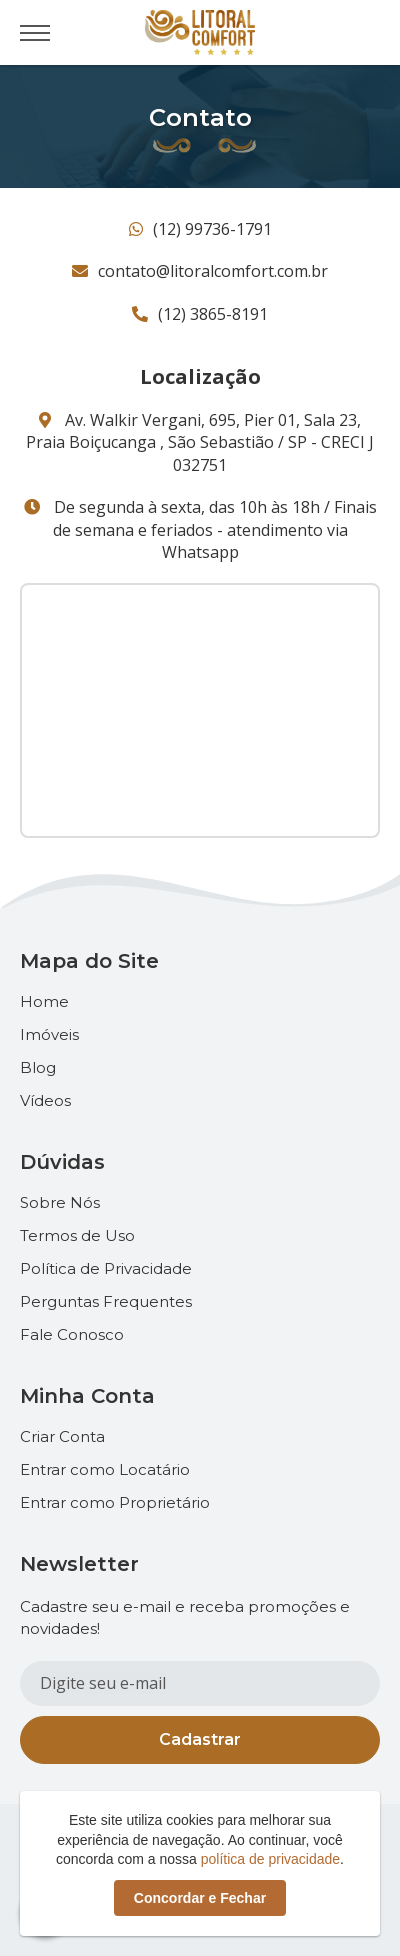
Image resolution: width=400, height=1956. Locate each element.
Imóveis (49, 1034)
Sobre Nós (60, 1202)
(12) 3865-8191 (200, 314)
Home (44, 1001)
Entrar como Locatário (105, 1469)
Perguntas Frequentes (106, 1301)
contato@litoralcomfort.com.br (200, 271)
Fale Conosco (72, 1334)
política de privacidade (270, 1859)
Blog (38, 1067)
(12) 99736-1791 (200, 229)
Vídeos (45, 1100)
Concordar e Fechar (200, 1898)
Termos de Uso (77, 1235)
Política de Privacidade (106, 1268)
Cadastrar (200, 1739)
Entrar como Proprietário (115, 1502)
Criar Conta (62, 1436)
